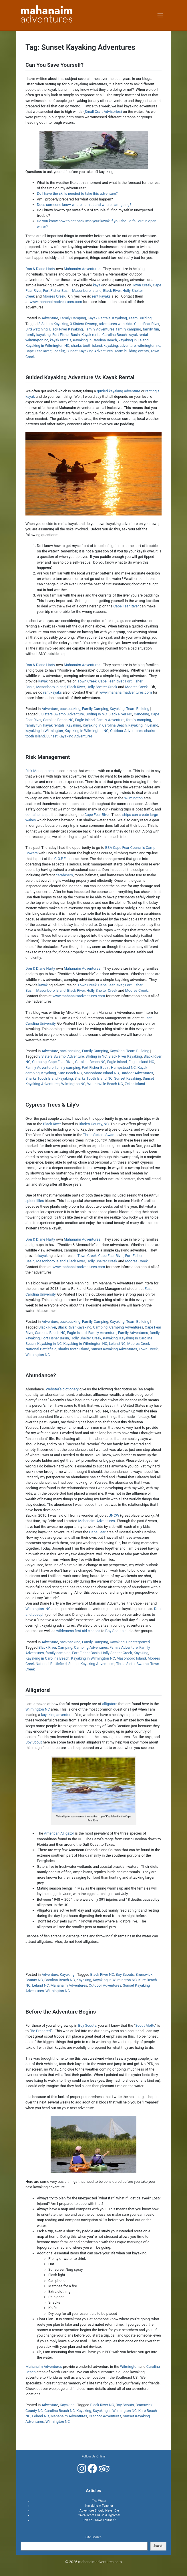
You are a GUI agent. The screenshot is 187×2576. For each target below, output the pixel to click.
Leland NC (117, 1343)
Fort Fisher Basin (56, 290)
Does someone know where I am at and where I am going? (84, 204)
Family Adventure (110, 720)
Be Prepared (41, 2031)
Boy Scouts (114, 1631)
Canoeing (141, 714)
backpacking (70, 709)
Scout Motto (145, 2025)
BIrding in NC (96, 714)
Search (158, 2546)
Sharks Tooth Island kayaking (49, 1078)
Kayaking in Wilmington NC (47, 345)
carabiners (64, 875)
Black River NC (120, 714)
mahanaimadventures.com (100, 2562)
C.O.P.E (60, 859)
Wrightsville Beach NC (105, 1084)
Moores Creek (54, 296)
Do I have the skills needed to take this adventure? (77, 193)
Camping (39, 1062)
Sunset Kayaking (127, 1078)
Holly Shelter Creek (101, 687)
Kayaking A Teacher (99, 2506)
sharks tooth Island (73, 1349)
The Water (99, 2501)
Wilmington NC (73, 1084)
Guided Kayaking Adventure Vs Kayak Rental (79, 377)
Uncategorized (138, 1642)
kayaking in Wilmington (44, 731)
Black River (112, 290)
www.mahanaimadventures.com (55, 302)
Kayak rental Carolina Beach (104, 334)
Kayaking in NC (49, 1343)
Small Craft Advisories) (103, 111)
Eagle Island (85, 720)
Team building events (131, 351)
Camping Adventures (126, 1327)
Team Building (140, 318)
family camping (128, 329)
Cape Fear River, (111, 681)
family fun (151, 329)
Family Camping (73, 318)
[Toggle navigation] (160, 15)
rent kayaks (101, 296)
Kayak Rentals (98, 318)
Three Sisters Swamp (100, 1135)
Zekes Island (135, 1084)
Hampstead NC (123, 1067)
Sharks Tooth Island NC (93, 1078)
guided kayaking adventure (118, 391)
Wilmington (133, 798)
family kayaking (38, 334)
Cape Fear (97, 1532)
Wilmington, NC (38, 1609)
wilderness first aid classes (78, 1631)
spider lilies (34, 1201)
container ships (37, 814)
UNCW (114, 1515)
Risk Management (47, 757)
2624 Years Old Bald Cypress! (99, 2515)
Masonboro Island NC (101, 1073)
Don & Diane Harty (40, 269)
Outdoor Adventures (126, 731)
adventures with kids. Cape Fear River (129, 324)
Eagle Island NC (141, 1062)
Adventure (50, 318)
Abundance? (40, 1375)
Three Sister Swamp (132, 1664)
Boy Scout (33, 1742)
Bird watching (36, 329)
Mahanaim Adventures (82, 269)
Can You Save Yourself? (54, 65)
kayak (97, 285)
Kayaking (119, 318)
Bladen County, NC (94, 1124)
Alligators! (38, 1690)
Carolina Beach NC (58, 720)
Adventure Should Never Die (99, 2510)
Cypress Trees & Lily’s (52, 1104)
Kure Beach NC (70, 1073)
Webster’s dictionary (62, 1389)
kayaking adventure (57, 1715)
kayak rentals (60, 340)
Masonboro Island (87, 290)
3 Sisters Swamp (83, 324)
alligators (109, 1704)
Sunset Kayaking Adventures (89, 351)
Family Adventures (99, 329)
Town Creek (141, 285)
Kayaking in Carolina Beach (95, 340)
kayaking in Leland (134, 340)
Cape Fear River (126, 606)
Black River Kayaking (66, 329)
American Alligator (59, 1833)
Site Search (93, 2537)
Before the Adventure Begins (60, 2011)
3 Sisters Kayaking (53, 324)
